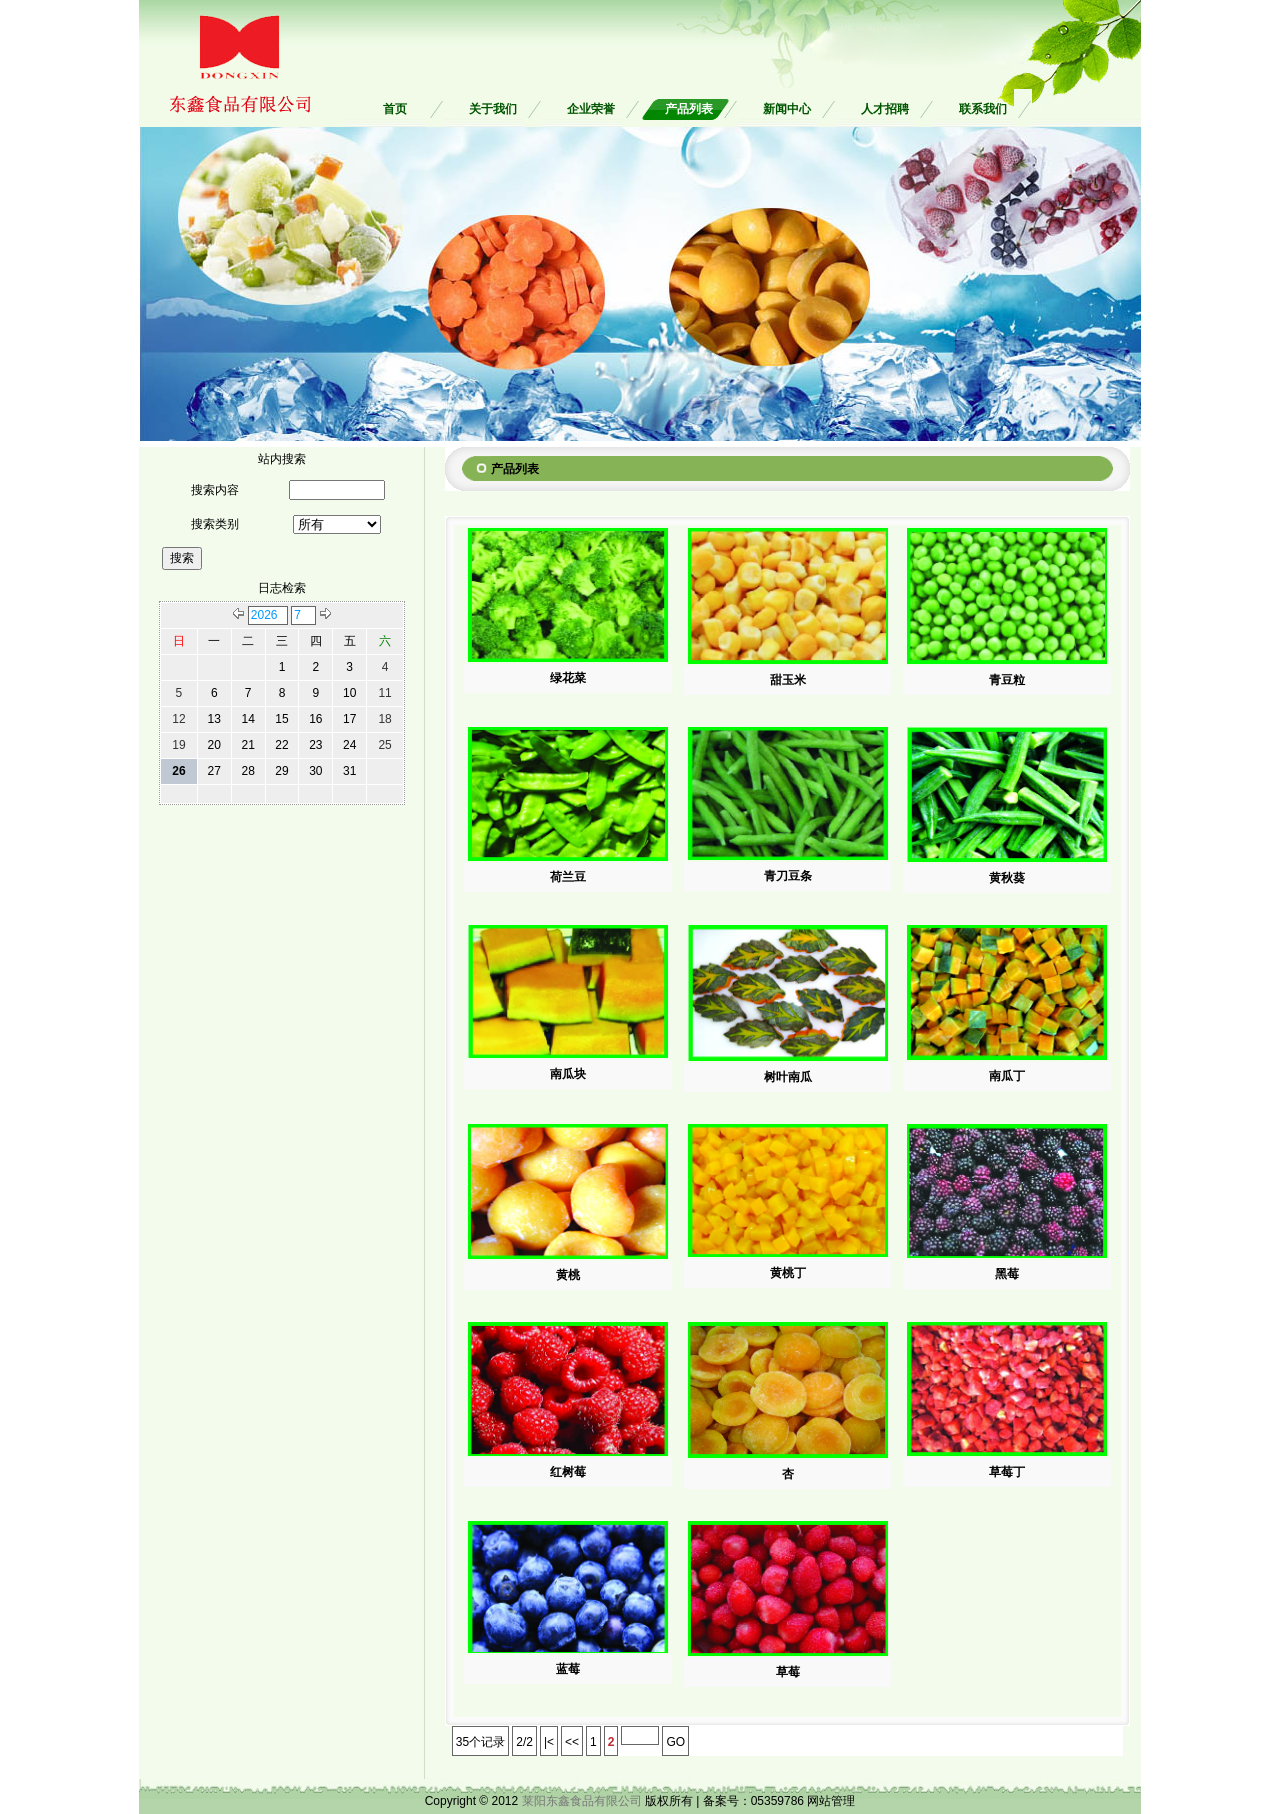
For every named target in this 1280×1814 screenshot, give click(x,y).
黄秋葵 (1007, 878)
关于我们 (493, 109)
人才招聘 (885, 109)
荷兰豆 (568, 877)
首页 (395, 109)
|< (549, 1742)
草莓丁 (1007, 1472)
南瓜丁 (1007, 1076)
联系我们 (983, 109)
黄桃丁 (788, 1273)
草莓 (788, 1672)
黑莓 (1007, 1274)
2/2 (524, 1742)
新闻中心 (787, 109)
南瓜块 (568, 1074)
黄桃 (568, 1275)
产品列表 (689, 109)
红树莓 (568, 1472)
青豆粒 (1007, 680)
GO (675, 1742)
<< (572, 1742)
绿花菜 (568, 678)
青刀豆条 (788, 876)
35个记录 (480, 1742)
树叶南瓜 (788, 1077)
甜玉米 (788, 680)
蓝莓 (568, 1669)
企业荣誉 (591, 109)
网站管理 (831, 1801)
